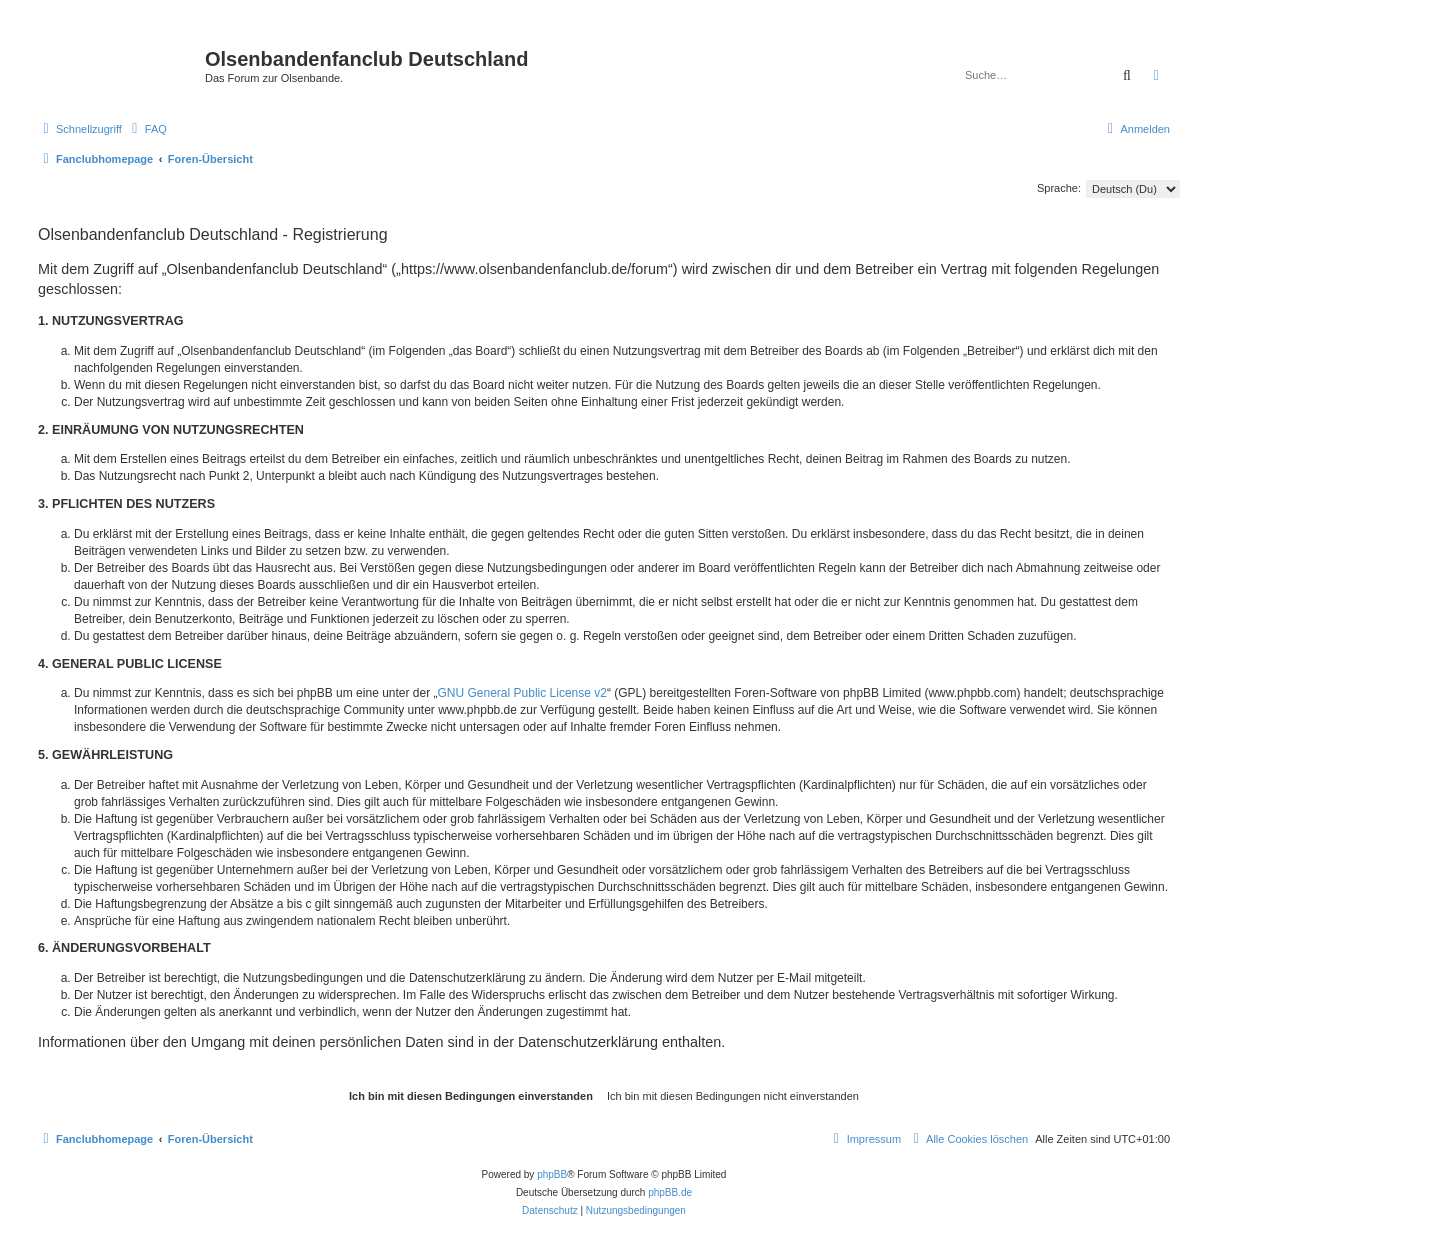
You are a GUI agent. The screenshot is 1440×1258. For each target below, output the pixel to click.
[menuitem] (147, 129)
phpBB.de (670, 1192)
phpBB (552, 1174)
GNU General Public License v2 (522, 693)
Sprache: (1059, 188)
